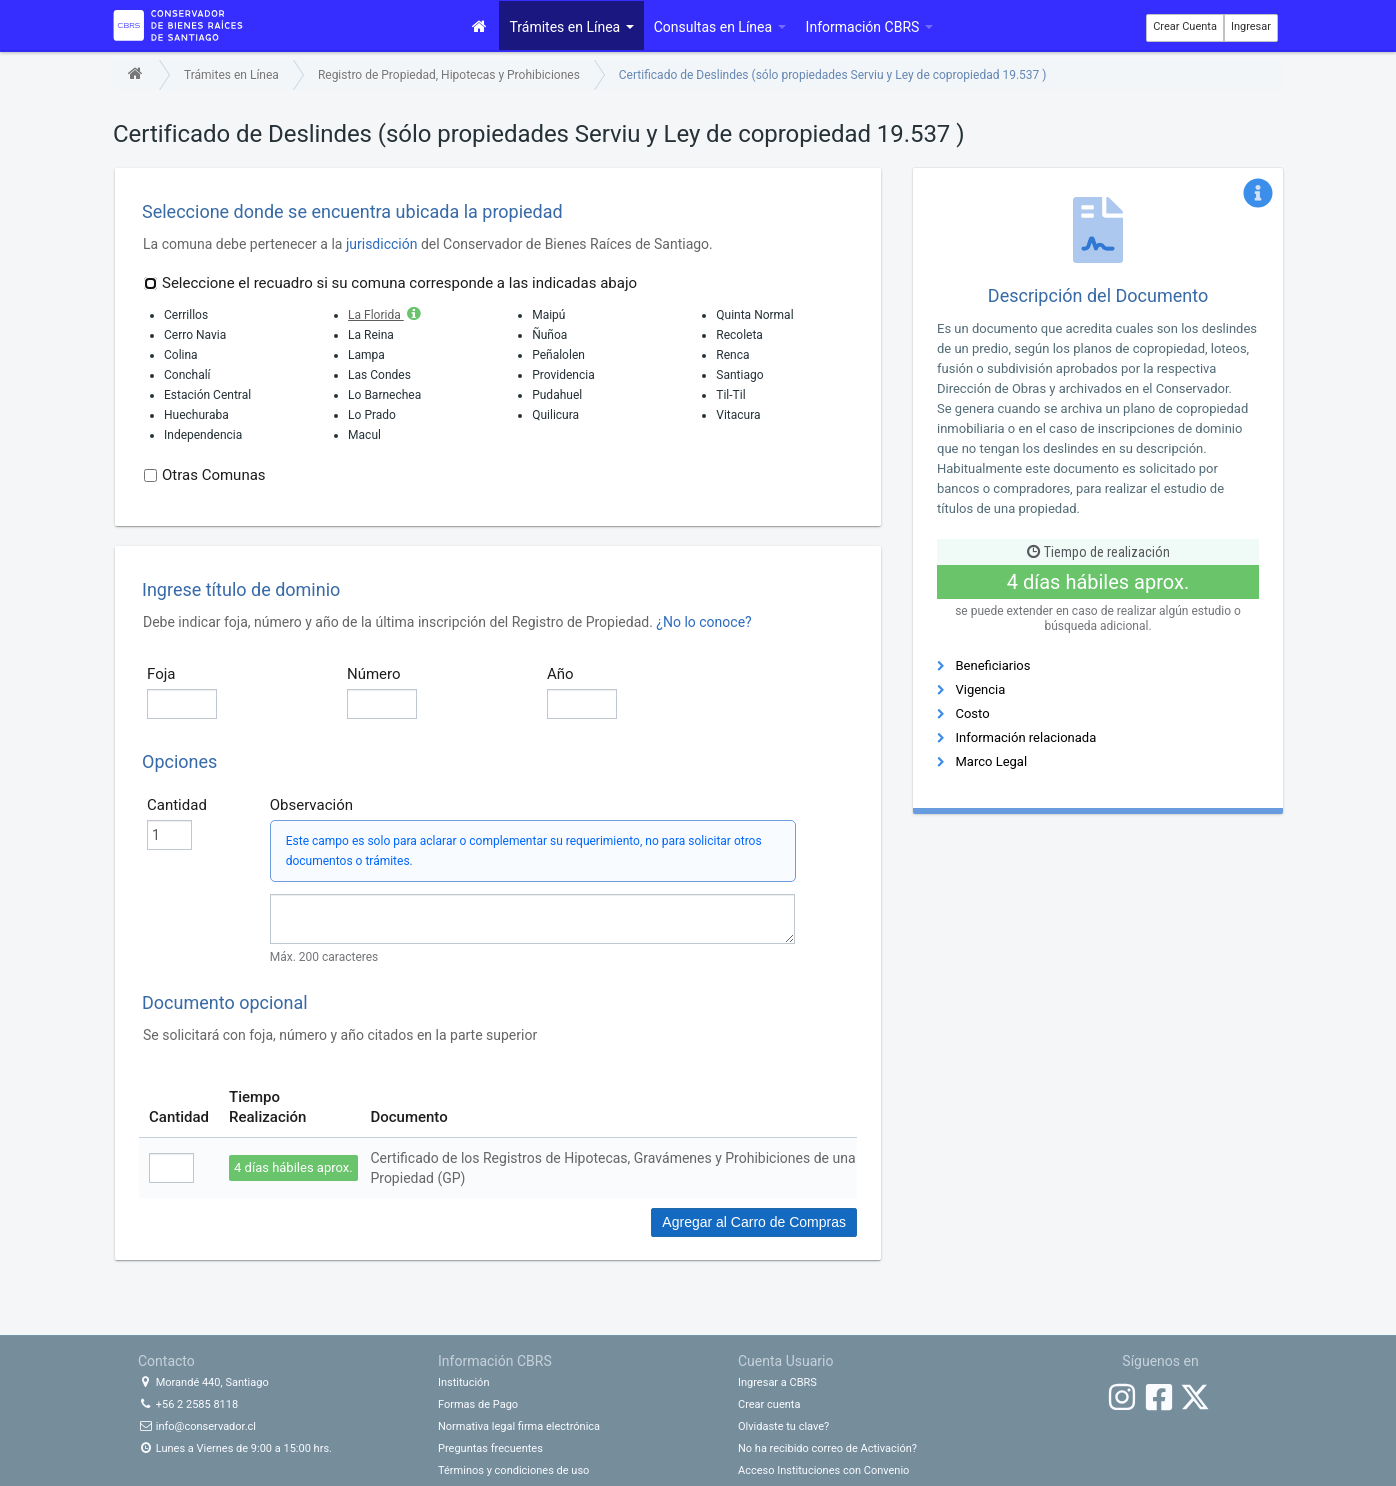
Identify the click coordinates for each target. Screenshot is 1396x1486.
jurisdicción (382, 244)
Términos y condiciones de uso (513, 1470)
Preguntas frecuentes (490, 1448)
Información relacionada (1025, 737)
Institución (463, 1382)
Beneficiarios (992, 665)
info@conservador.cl (197, 1426)
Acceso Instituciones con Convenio (823, 1470)
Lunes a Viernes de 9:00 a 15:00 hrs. (235, 1448)
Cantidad (177, 805)
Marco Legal (991, 761)
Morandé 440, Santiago (203, 1382)
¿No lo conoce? (703, 622)
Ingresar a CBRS (777, 1382)
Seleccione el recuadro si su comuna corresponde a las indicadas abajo (390, 283)
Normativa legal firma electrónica (519, 1426)
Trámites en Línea (571, 27)
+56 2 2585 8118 (188, 1404)
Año (560, 674)
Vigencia (980, 689)
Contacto (166, 1361)
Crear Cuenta (1185, 26)
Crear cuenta (769, 1404)
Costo (972, 713)
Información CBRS (869, 27)
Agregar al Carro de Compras (754, 1222)
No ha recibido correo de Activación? (827, 1448)
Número (374, 674)
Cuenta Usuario (785, 1361)
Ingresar (1251, 26)
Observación (311, 805)
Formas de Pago (478, 1404)
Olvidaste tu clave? (783, 1426)
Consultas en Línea (720, 27)
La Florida (386, 315)
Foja (161, 674)
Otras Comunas (205, 475)
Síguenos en (1160, 1361)
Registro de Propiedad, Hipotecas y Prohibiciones (449, 75)
